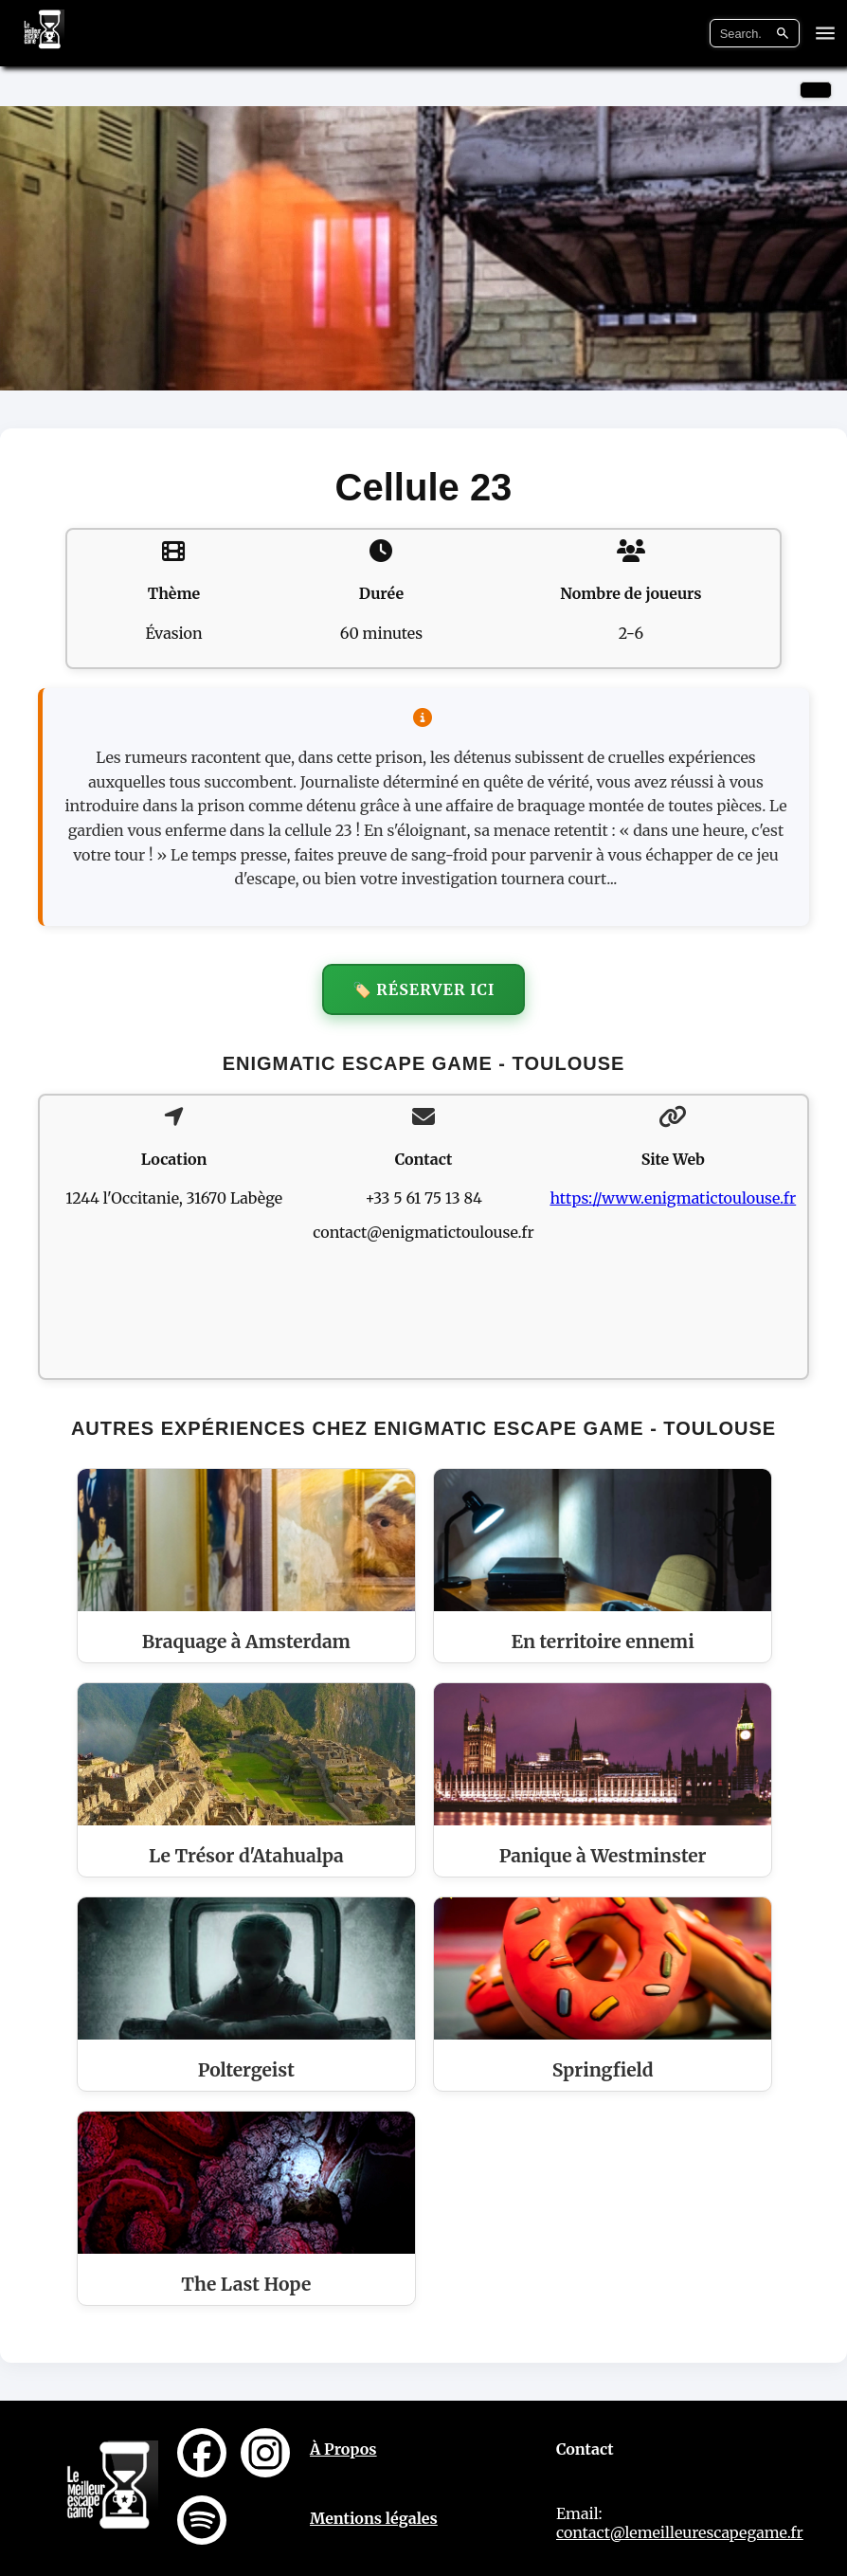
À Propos (343, 2449)
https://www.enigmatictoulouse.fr (673, 1197)
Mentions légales (374, 2518)
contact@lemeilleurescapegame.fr (679, 2532)
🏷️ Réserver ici (424, 989)
